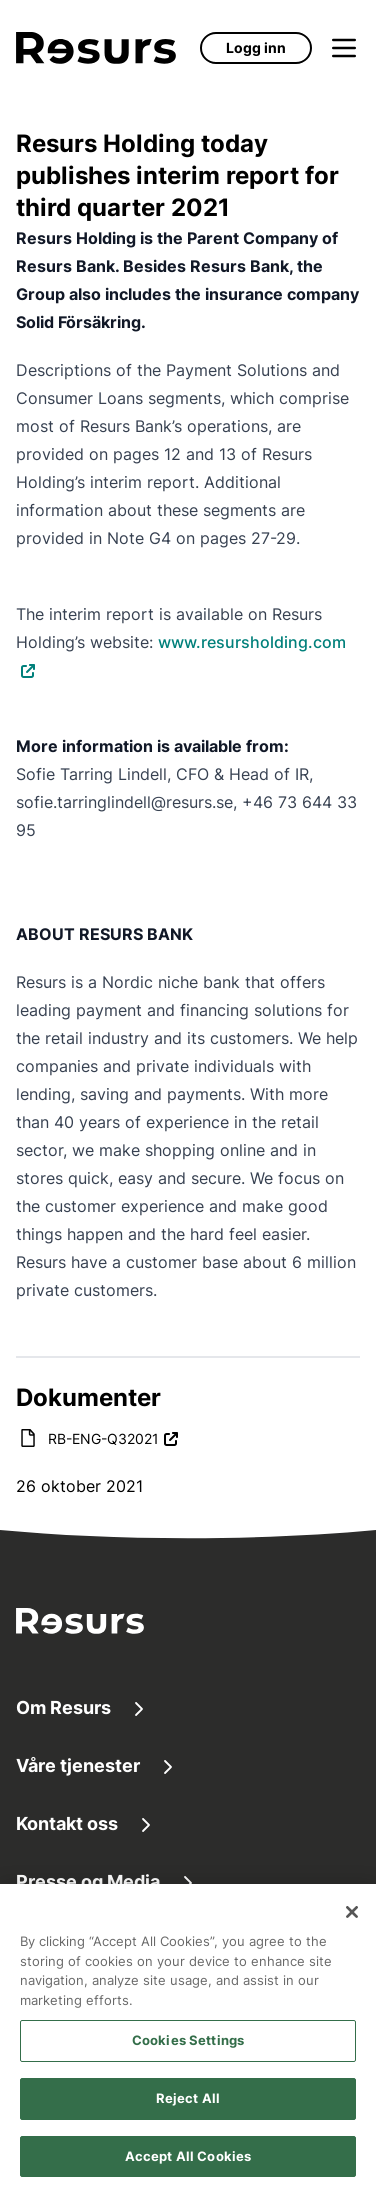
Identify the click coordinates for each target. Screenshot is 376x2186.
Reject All (188, 2105)
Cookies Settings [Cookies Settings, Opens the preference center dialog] (188, 2047)
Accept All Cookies (188, 2163)
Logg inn (256, 47)
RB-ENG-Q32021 (103, 1438)
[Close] (352, 1919)
